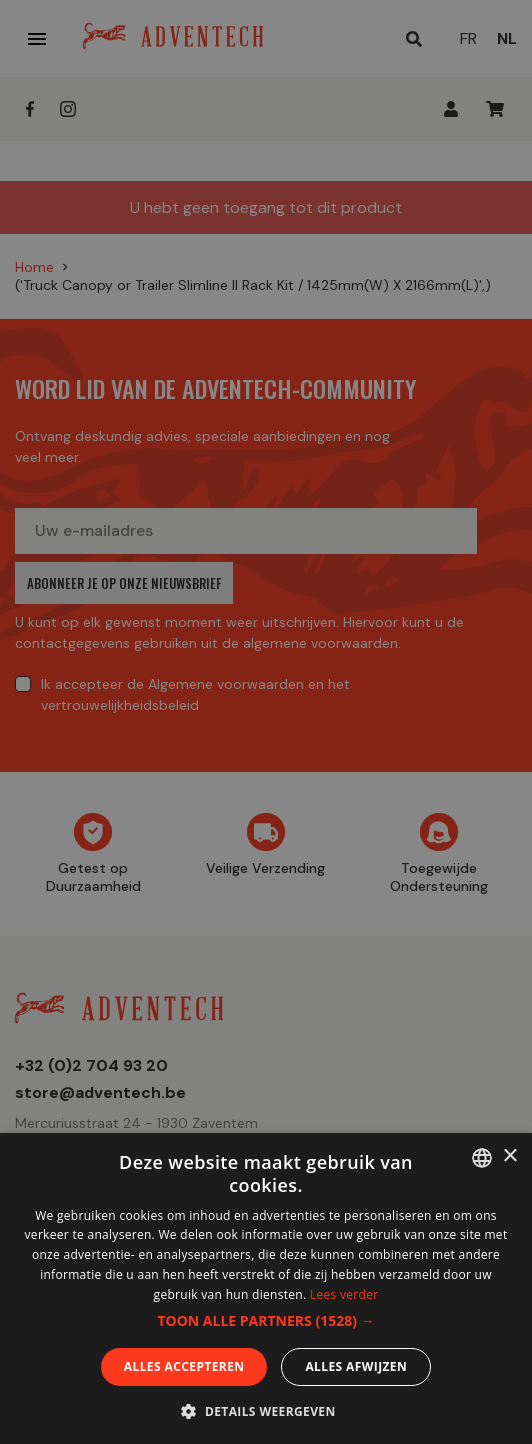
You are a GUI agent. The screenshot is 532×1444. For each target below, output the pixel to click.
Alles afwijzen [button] (356, 1366)
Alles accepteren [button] (184, 1366)
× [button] (509, 1156)
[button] (265, 1321)
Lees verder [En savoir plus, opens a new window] (344, 1294)
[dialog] (266, 722)
